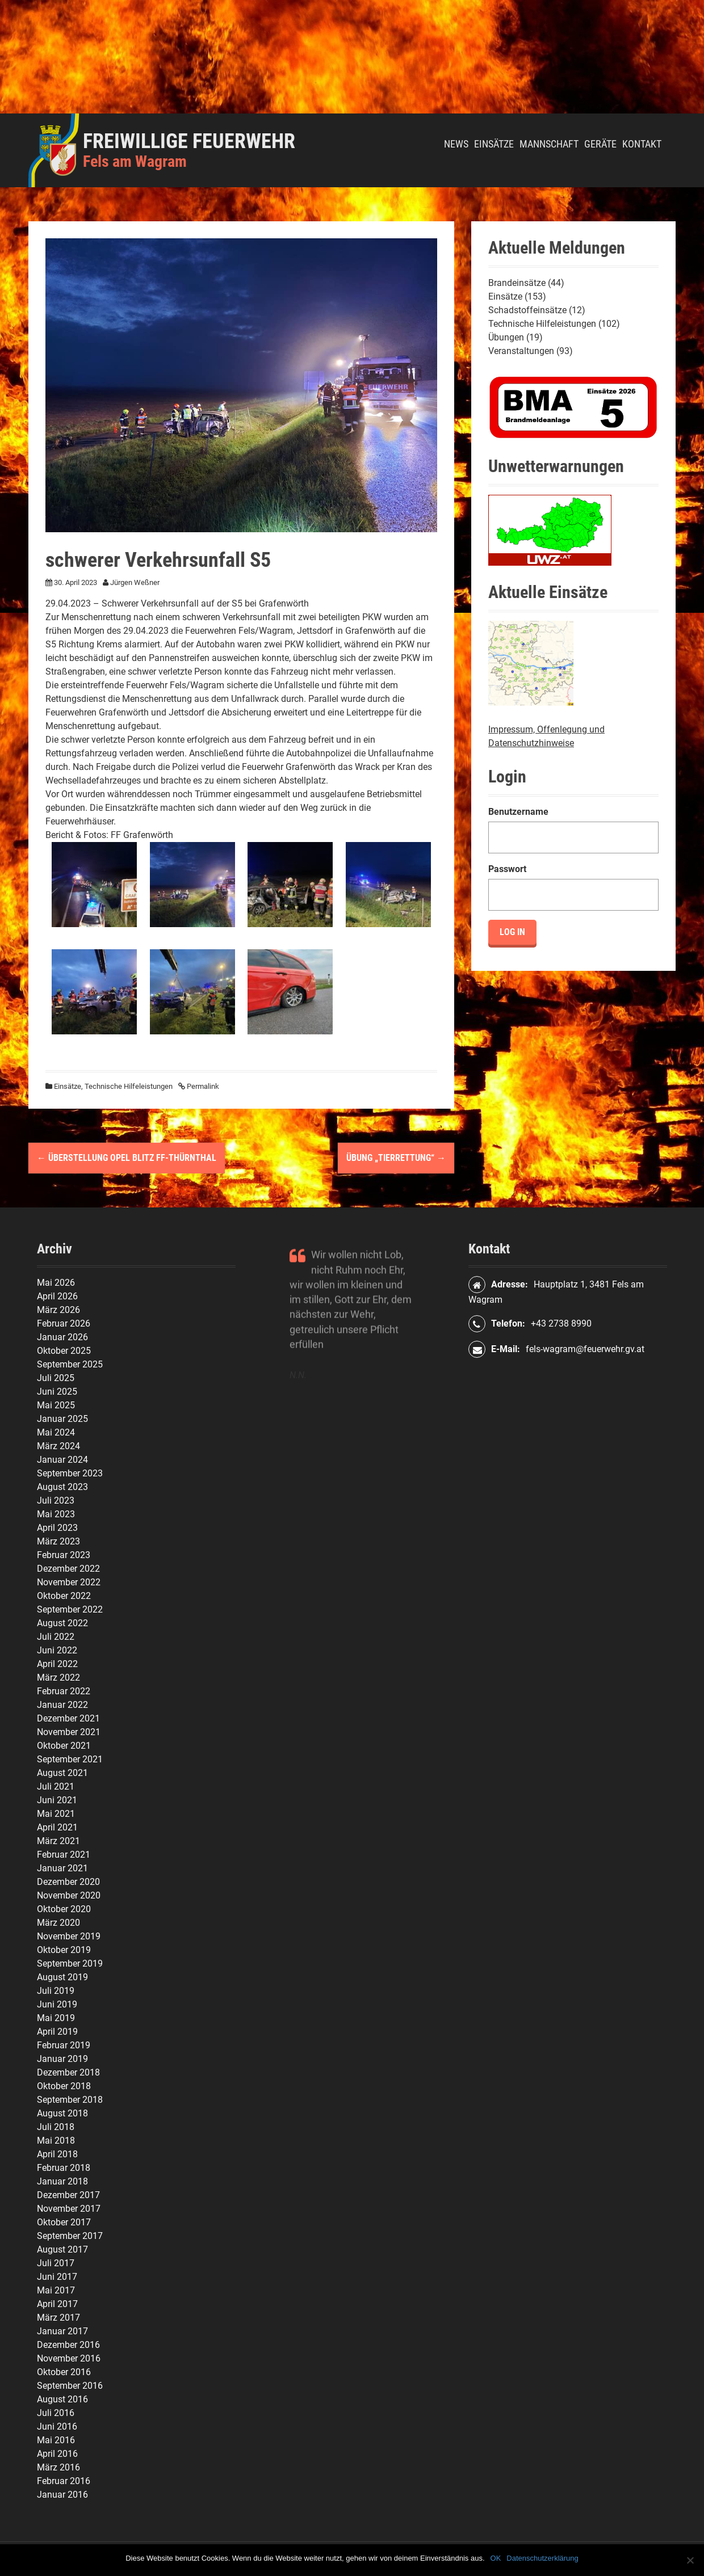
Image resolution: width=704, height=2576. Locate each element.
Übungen (506, 337)
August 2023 (62, 1486)
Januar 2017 (62, 2331)
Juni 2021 (57, 1800)
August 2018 (62, 2113)
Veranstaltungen (521, 351)
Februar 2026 (63, 1323)
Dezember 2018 (68, 2072)
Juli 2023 (55, 1500)
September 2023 (70, 1473)
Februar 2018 (63, 2167)
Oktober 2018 (64, 2086)
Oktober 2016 (64, 2372)
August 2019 (62, 1977)
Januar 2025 (62, 1418)
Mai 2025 (56, 1405)
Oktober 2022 (64, 1595)
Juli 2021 (55, 1786)
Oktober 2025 (64, 1350)
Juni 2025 (57, 1391)
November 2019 (68, 1936)
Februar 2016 (63, 2481)
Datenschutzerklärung (542, 2558)
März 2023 (58, 1541)
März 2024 (58, 1446)
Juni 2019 (57, 2004)
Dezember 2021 (68, 1718)
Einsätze (494, 144)
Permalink (202, 1086)
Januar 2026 (62, 1337)
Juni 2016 (57, 2426)
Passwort (507, 869)
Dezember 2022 (68, 1568)
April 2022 (57, 1664)
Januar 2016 (62, 2494)
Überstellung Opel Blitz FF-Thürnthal (126, 1157)
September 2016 (70, 2385)
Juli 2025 (55, 1378)
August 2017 (62, 2249)
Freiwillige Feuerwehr (189, 141)
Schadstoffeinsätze (527, 310)
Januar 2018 (62, 2181)
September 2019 (70, 1963)
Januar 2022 (62, 1704)
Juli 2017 (55, 2263)
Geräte (600, 144)
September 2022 (70, 1609)
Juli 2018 (55, 2127)
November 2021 (68, 1732)
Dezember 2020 (68, 1881)
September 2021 (70, 1759)
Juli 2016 (55, 2412)
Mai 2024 (56, 1432)
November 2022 (68, 1582)
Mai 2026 (56, 1282)
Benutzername (518, 811)
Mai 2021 (56, 1813)
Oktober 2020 (64, 1909)
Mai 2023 (56, 1514)
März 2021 (58, 1841)
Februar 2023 (63, 1555)
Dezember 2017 (68, 2195)
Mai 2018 (56, 2140)
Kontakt (641, 144)
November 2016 (68, 2358)
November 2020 (68, 1895)
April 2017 (57, 2304)
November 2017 (68, 2208)
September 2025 (70, 1364)
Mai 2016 (56, 2440)
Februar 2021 (63, 1854)
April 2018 (57, 2154)
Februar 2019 (63, 2045)
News (456, 144)
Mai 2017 (56, 2290)
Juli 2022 (55, 1636)
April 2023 (57, 1527)
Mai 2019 (56, 2018)
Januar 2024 (62, 1459)
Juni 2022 (57, 1650)
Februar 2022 (63, 1691)
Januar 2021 (62, 1868)
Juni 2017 (57, 2276)
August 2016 (62, 2399)
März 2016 (58, 2467)
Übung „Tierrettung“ (396, 1157)
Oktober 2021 (64, 1745)
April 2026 (57, 1296)
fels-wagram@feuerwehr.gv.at (585, 1349)
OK (496, 2558)
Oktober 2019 (64, 1949)
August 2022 (62, 1623)
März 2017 (58, 2317)
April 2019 (57, 2031)
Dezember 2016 (68, 2344)
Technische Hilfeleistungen (129, 1086)
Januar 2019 (62, 2058)
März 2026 (58, 1309)
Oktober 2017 (64, 2222)
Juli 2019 (55, 1990)
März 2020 (58, 1922)
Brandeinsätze (517, 282)
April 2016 (57, 2453)
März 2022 (58, 1677)
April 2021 (57, 1827)
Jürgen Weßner (135, 582)
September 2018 (70, 2099)
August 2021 (62, 1772)
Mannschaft (549, 144)
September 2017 (70, 2235)
